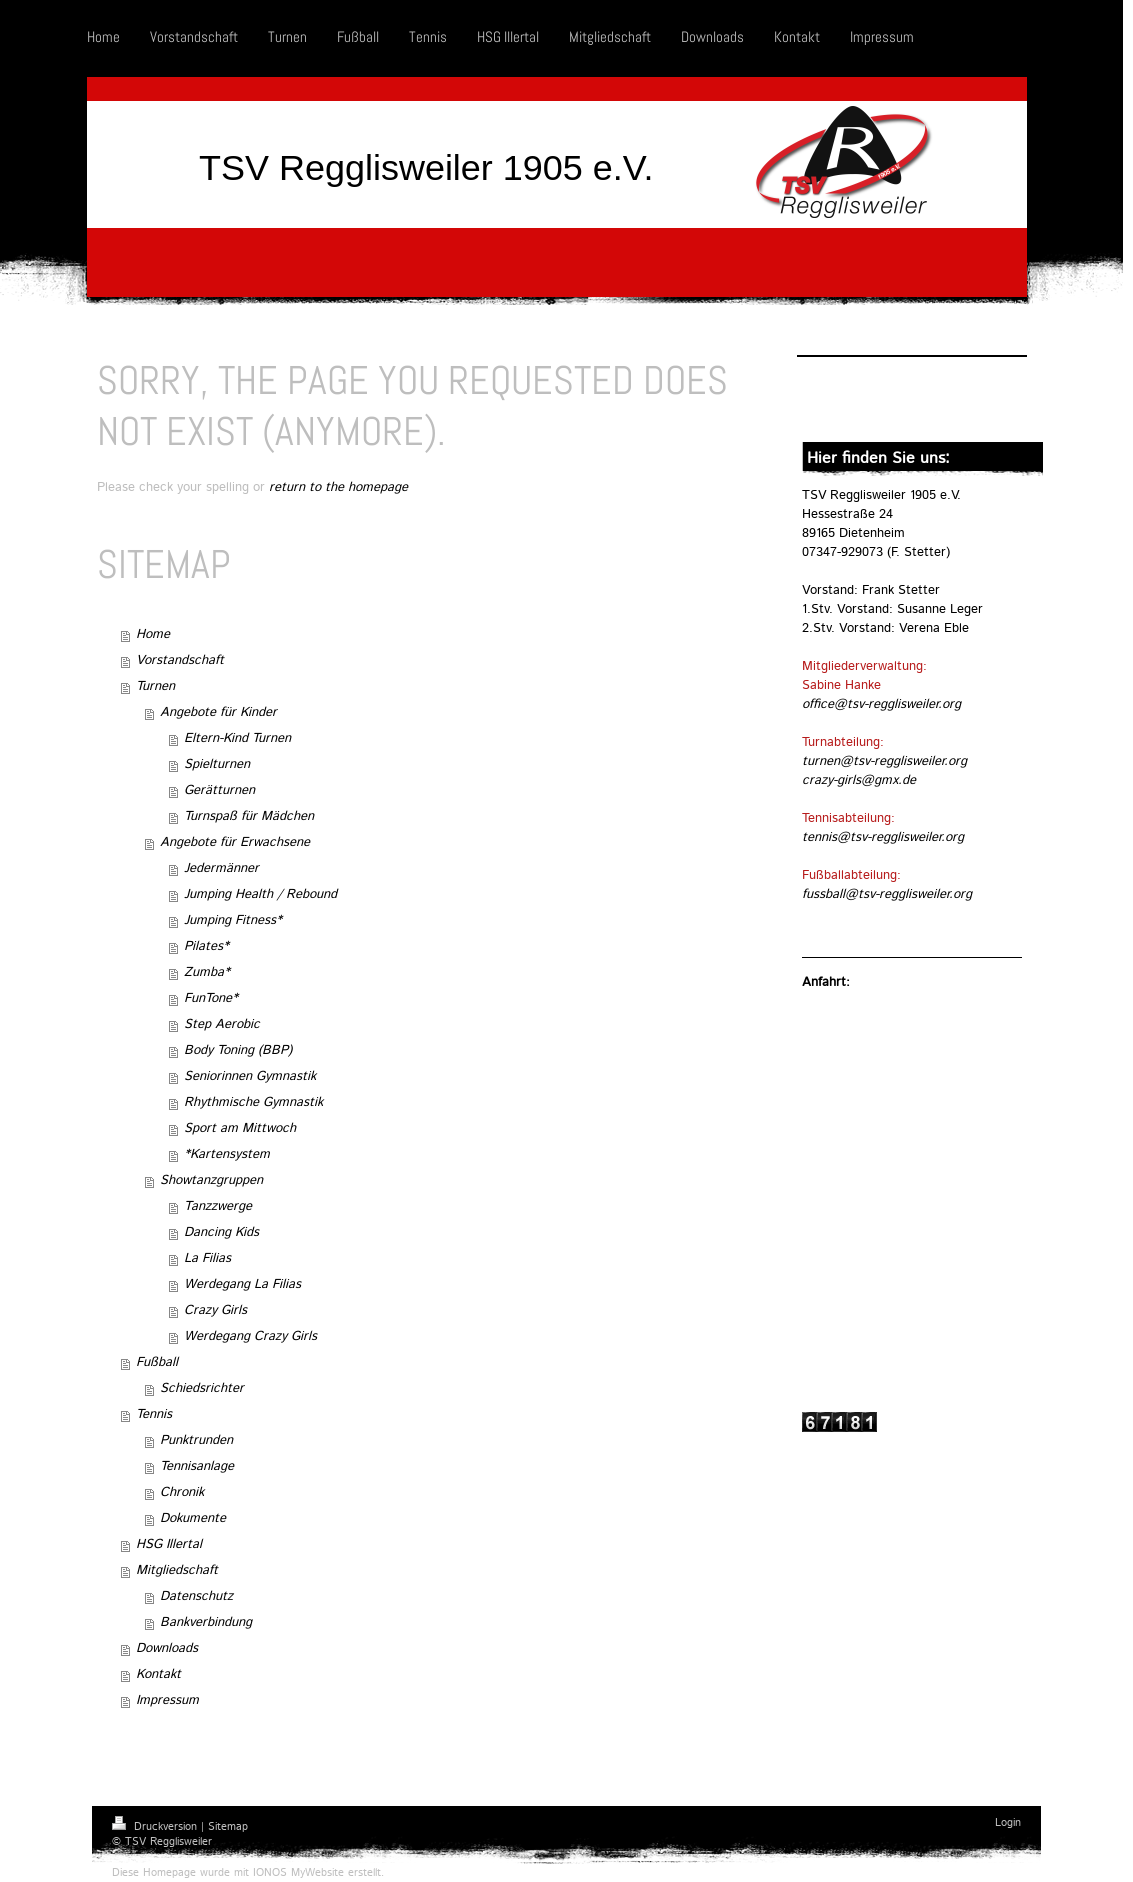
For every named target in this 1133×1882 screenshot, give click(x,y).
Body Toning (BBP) (238, 1050)
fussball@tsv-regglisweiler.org (887, 894)
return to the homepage (338, 487)
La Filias (207, 1258)
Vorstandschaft (180, 660)
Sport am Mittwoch (240, 1128)
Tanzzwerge (218, 1206)
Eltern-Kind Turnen (237, 738)
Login (1008, 1823)
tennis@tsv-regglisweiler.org (883, 837)
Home (153, 634)
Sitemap (228, 1827)
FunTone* (211, 998)
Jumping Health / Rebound (260, 894)
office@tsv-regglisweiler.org (881, 704)
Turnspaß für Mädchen (249, 816)
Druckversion (156, 1827)
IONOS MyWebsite (298, 1873)
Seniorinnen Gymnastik (250, 1076)
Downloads (167, 1648)
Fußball (157, 1362)
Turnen (155, 686)
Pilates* (206, 946)
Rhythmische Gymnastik (253, 1102)
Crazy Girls (215, 1310)
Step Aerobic (222, 1024)
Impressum (167, 1700)
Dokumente (193, 1518)
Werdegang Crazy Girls (250, 1336)
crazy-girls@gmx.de (859, 780)
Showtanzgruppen (211, 1180)
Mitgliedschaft (177, 1570)
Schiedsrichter (202, 1388)
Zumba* (207, 972)
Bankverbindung (206, 1622)
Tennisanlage (197, 1466)
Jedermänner (221, 868)
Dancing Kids (221, 1232)
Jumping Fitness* (233, 920)
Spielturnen (217, 764)
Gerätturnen (219, 790)
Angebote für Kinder (218, 712)
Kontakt (158, 1674)
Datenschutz (196, 1596)
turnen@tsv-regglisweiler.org (884, 761)
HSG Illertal (169, 1544)
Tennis (154, 1414)
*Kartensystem (227, 1154)
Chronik (182, 1492)
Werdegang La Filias (242, 1284)
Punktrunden (196, 1440)
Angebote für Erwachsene (235, 842)
